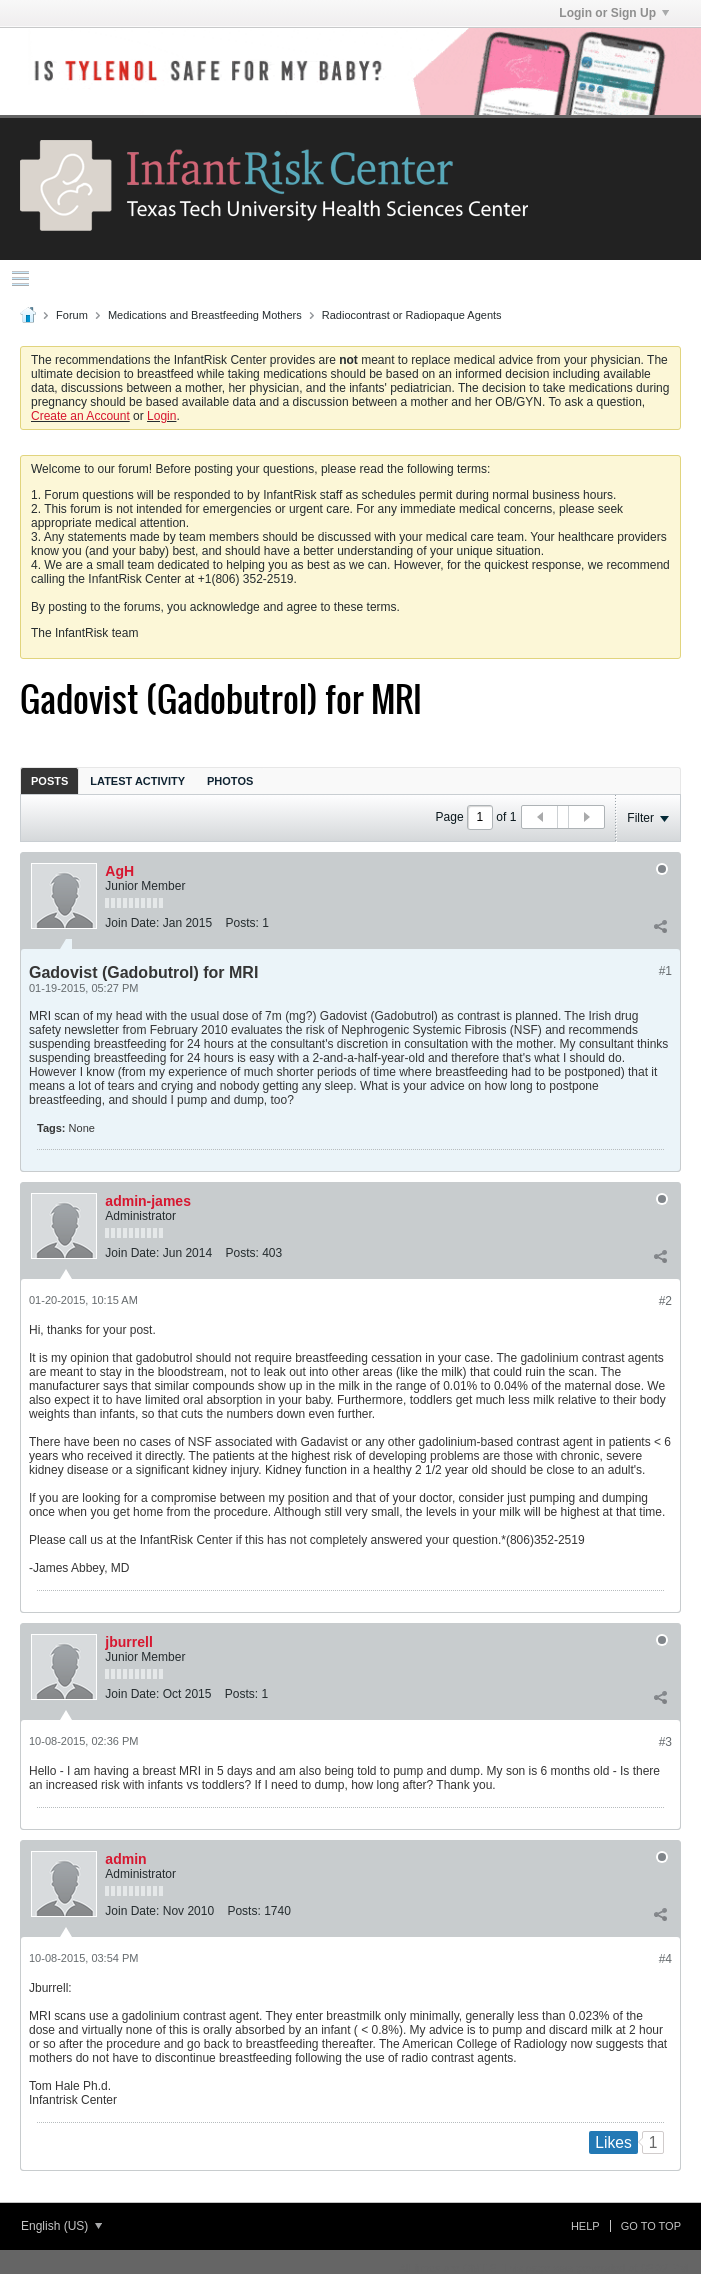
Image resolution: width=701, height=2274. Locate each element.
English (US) (61, 2226)
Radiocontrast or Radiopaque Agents (412, 315)
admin (125, 1859)
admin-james (148, 1201)
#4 (665, 1959)
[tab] (49, 780)
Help (585, 2226)
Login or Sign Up (614, 13)
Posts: (241, 923)
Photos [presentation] (230, 781)
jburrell (128, 1642)
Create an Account (80, 416)
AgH (119, 871)
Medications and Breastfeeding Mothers (205, 315)
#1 (665, 971)
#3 (665, 1742)
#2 (665, 1301)
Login (161, 416)
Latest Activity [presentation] (137, 781)
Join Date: (132, 923)
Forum (72, 315)
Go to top (651, 2226)
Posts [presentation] (49, 781)
